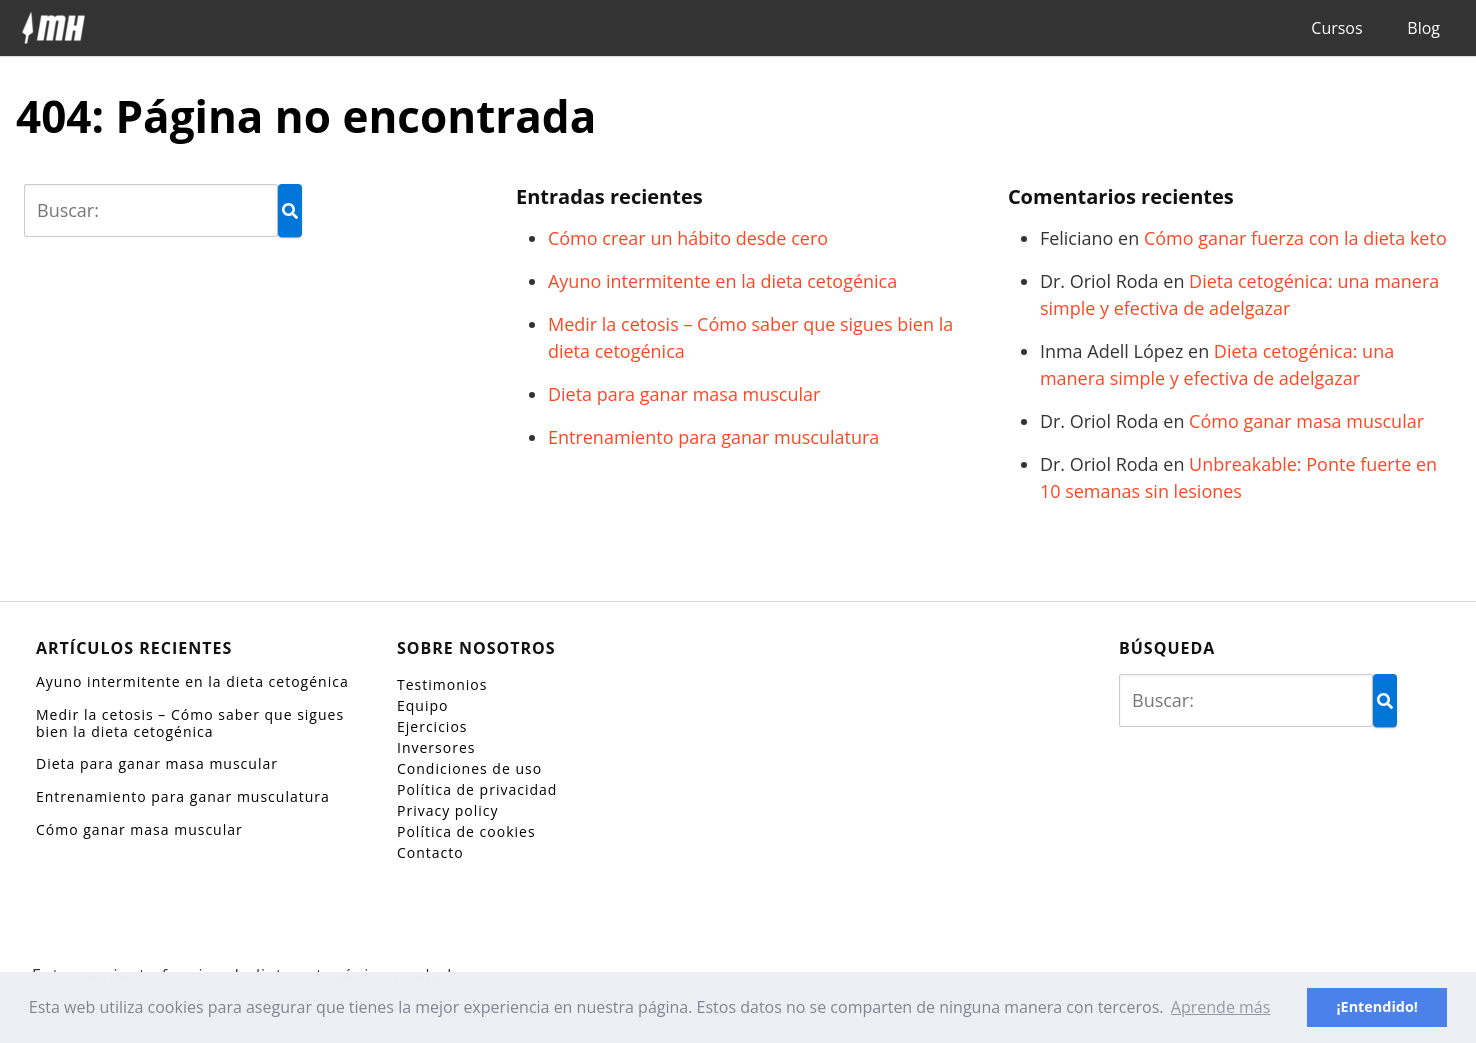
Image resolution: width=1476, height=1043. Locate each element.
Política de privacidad (477, 789)
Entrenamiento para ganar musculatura (713, 437)
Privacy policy (448, 810)
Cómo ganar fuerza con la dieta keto (1295, 238)
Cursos (1336, 28)
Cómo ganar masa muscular (1306, 421)
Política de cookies (466, 831)
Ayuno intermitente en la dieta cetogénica (722, 281)
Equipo (422, 705)
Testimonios (442, 684)
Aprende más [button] (1221, 1007)
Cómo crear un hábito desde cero (688, 238)
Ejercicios (432, 726)
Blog (1423, 28)
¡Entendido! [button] (1376, 1006)
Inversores (436, 747)
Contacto (430, 852)
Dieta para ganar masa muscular (684, 394)
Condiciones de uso (469, 768)
